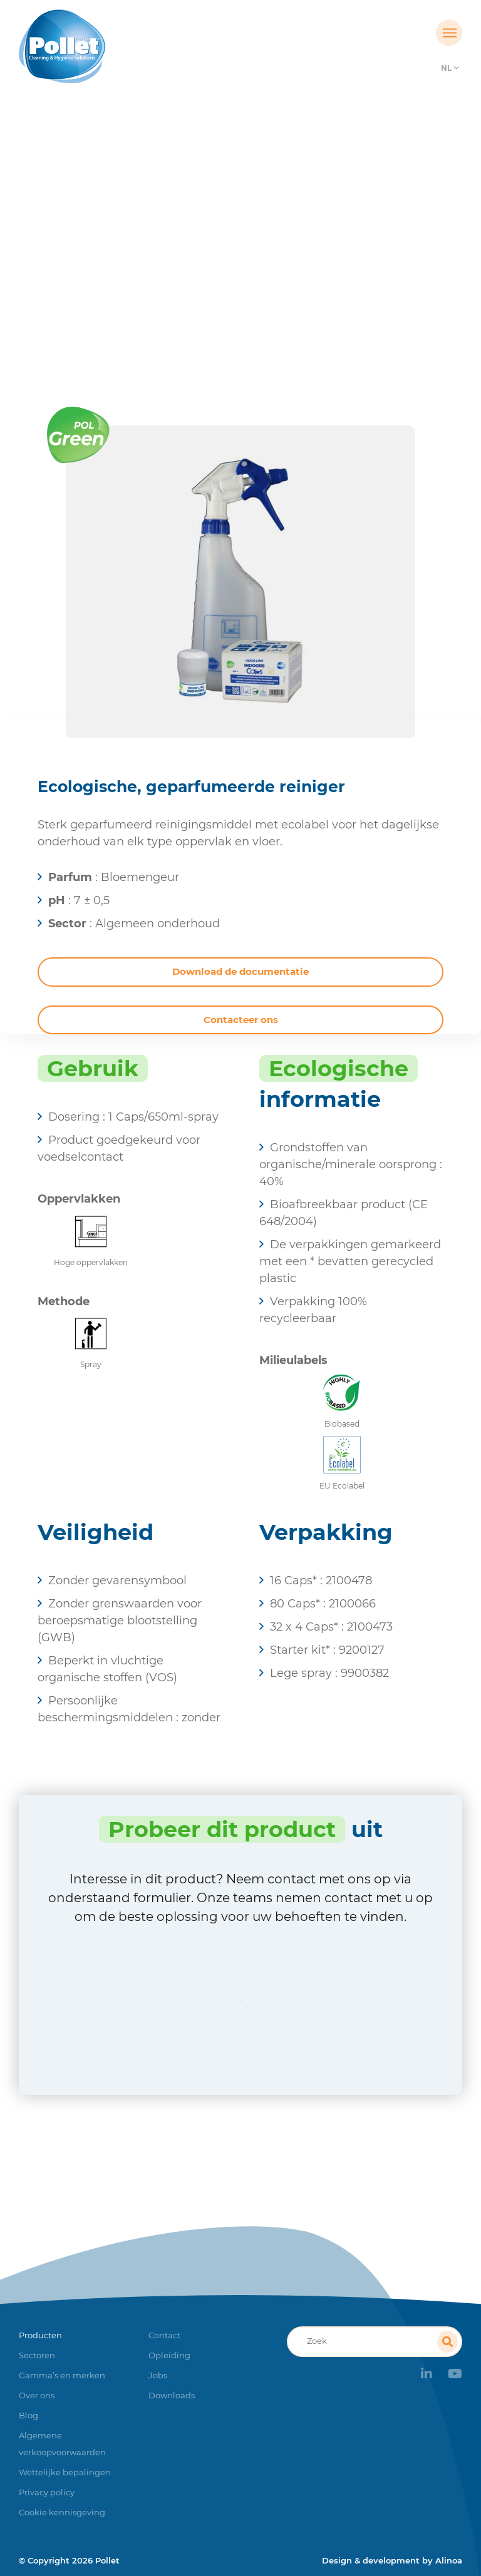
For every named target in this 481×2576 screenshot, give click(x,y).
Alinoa (448, 2560)
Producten (177, 272)
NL (446, 68)
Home (121, 272)
